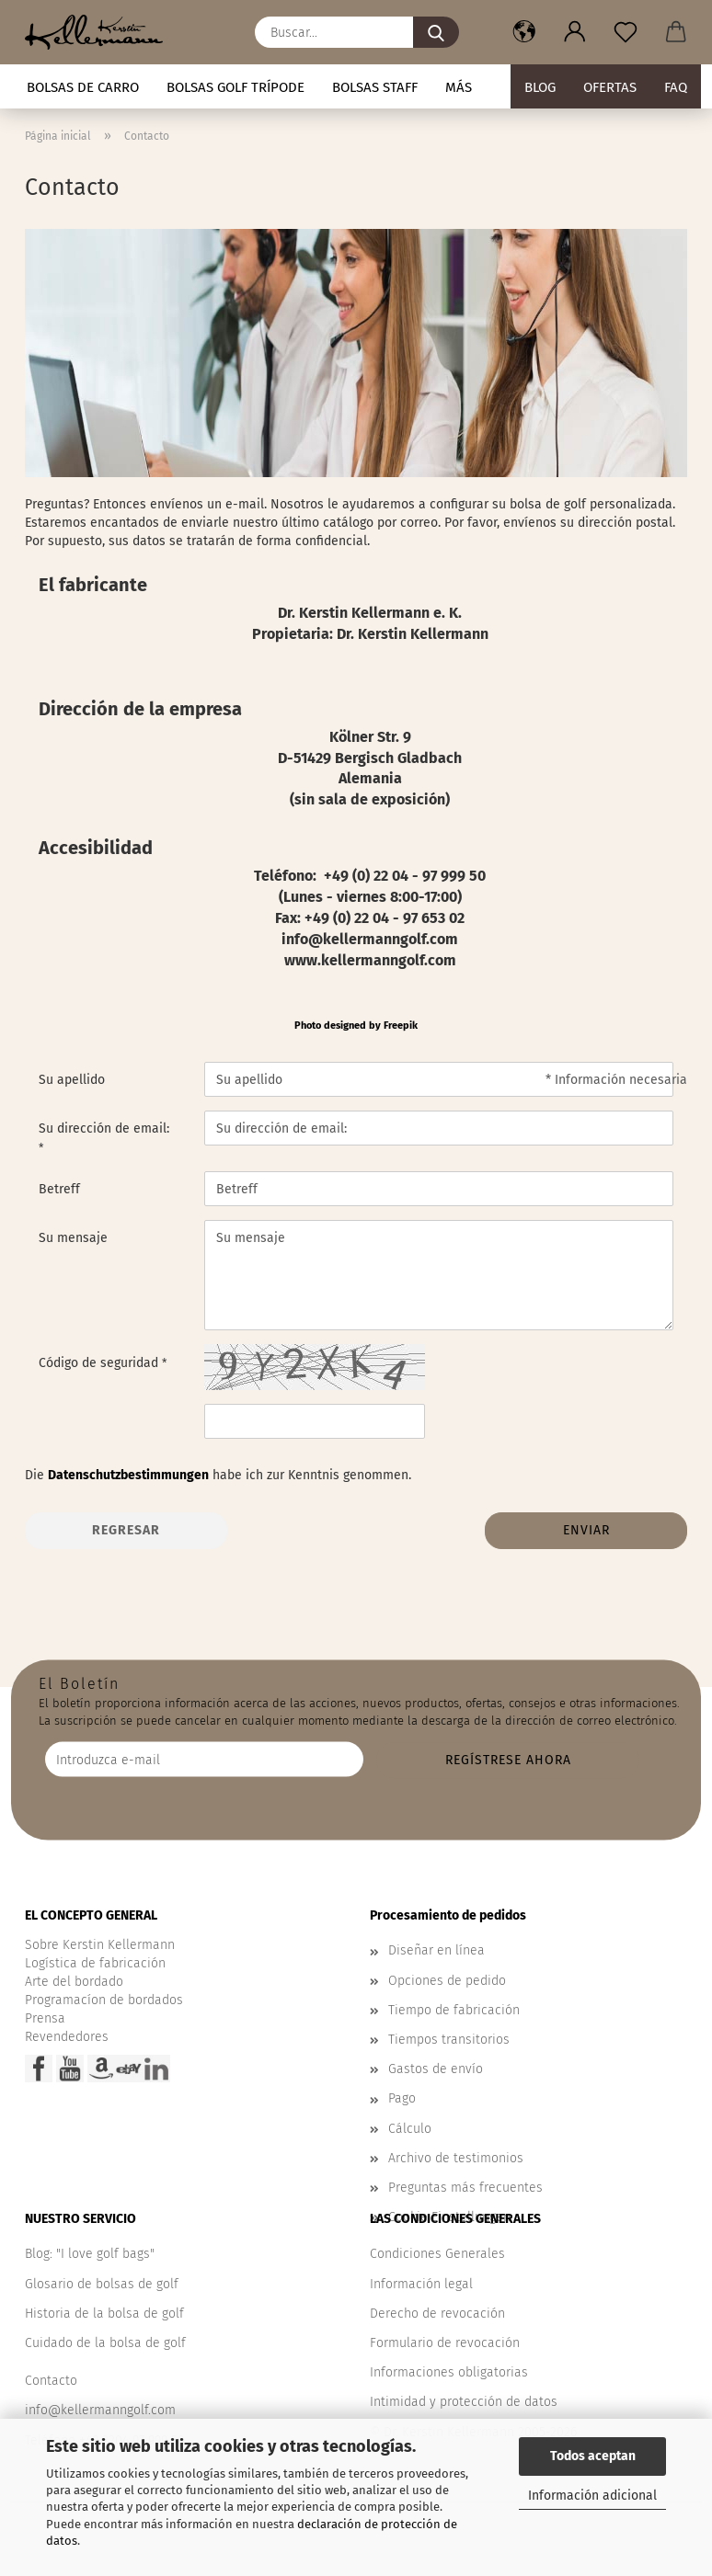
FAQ (675, 87)
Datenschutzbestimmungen (128, 1475)
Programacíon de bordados (104, 2000)
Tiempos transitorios (449, 2039)
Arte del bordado (74, 1981)
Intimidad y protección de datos (463, 2402)
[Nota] (625, 32)
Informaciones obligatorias (449, 2372)
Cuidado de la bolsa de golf (105, 2343)
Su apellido (72, 1080)
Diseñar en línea (436, 1950)
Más (458, 87)
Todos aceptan (593, 2456)
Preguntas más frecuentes (465, 2187)
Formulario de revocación (445, 2343)
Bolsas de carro (83, 87)
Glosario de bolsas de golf (101, 2284)
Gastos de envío (435, 2069)
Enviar (586, 1530)
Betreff (59, 1189)
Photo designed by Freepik (356, 1026)
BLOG (540, 87)
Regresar (126, 1530)
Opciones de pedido (447, 1981)
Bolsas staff (375, 87)
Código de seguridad (100, 1363)
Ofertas (610, 87)
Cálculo (409, 2129)
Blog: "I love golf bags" (90, 2254)
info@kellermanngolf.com (100, 2410)
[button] (524, 32)
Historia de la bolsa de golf (104, 2313)
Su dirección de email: (104, 1128)
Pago (402, 2098)
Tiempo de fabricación (454, 2010)
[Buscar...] (436, 32)
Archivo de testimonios (455, 2158)
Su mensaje (73, 1238)
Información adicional (592, 2495)
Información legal (421, 2284)
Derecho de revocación (437, 2313)
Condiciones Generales (437, 2254)
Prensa (45, 2018)
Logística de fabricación (95, 1963)
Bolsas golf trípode (235, 87)
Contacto (51, 2380)
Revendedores (67, 2037)
